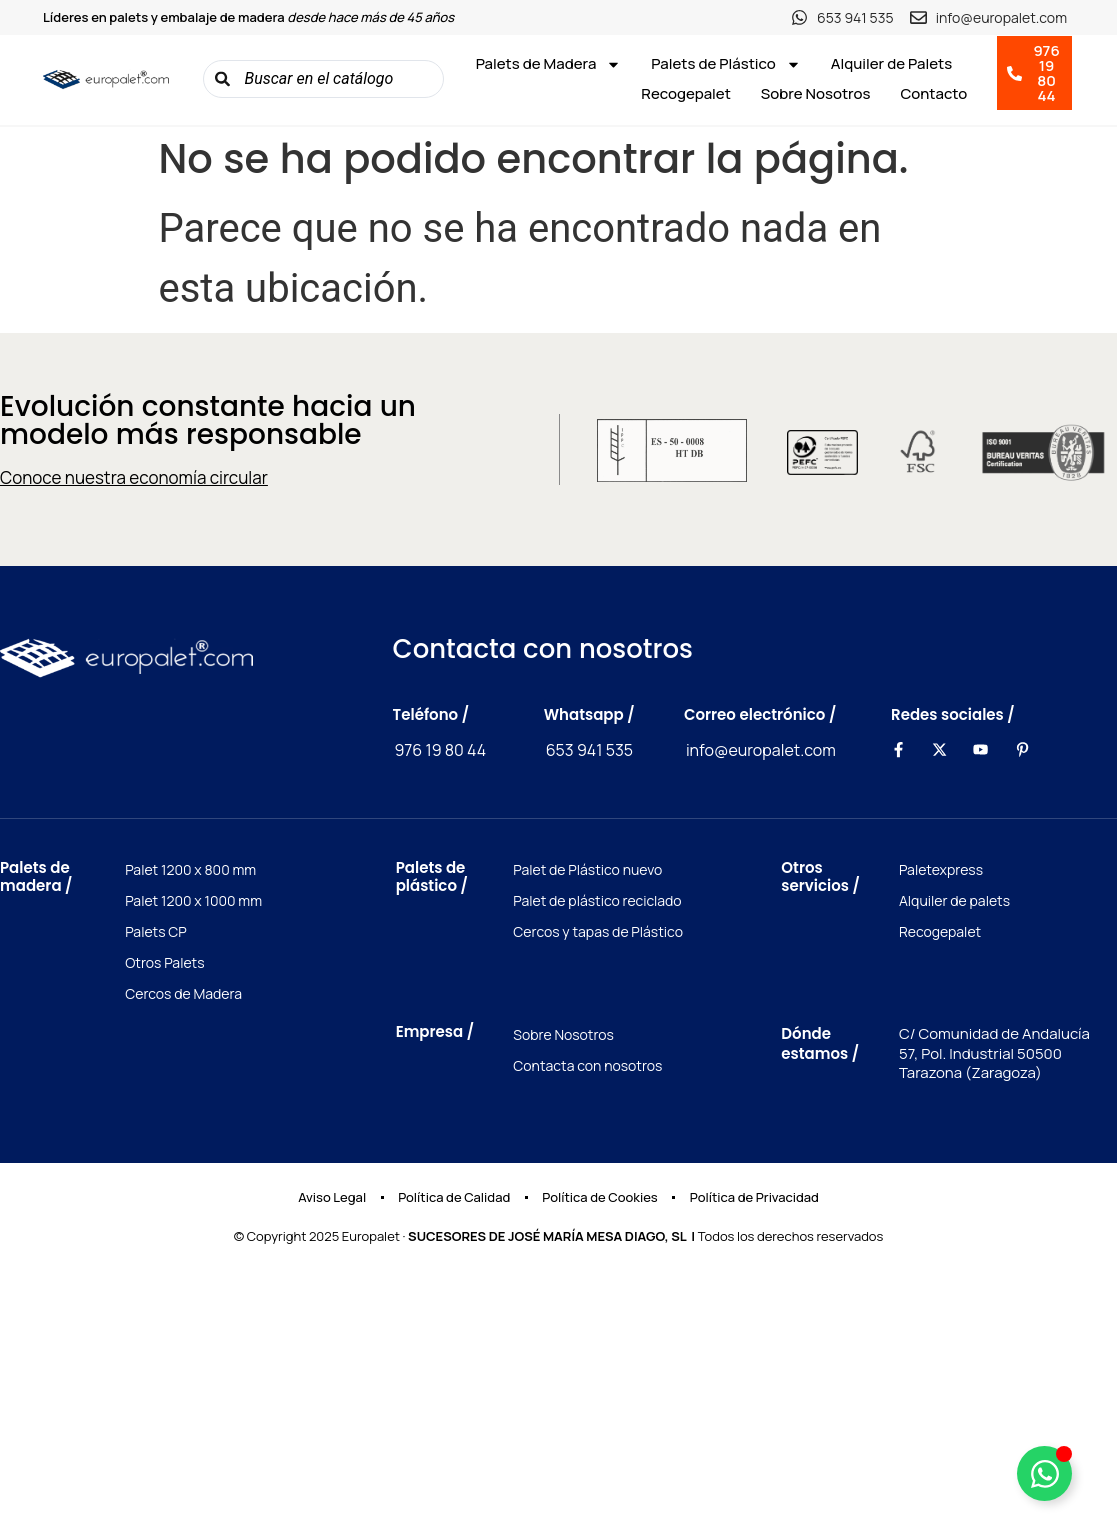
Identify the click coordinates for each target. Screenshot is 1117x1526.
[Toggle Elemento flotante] (1044, 1473)
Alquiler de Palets (891, 63)
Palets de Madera (549, 64)
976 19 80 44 (441, 750)
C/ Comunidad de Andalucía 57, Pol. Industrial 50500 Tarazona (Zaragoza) (994, 1053)
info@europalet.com (761, 750)
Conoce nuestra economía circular (134, 477)
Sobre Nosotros (816, 93)
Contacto (933, 93)
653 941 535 (589, 750)
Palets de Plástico (725, 64)
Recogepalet (686, 93)
